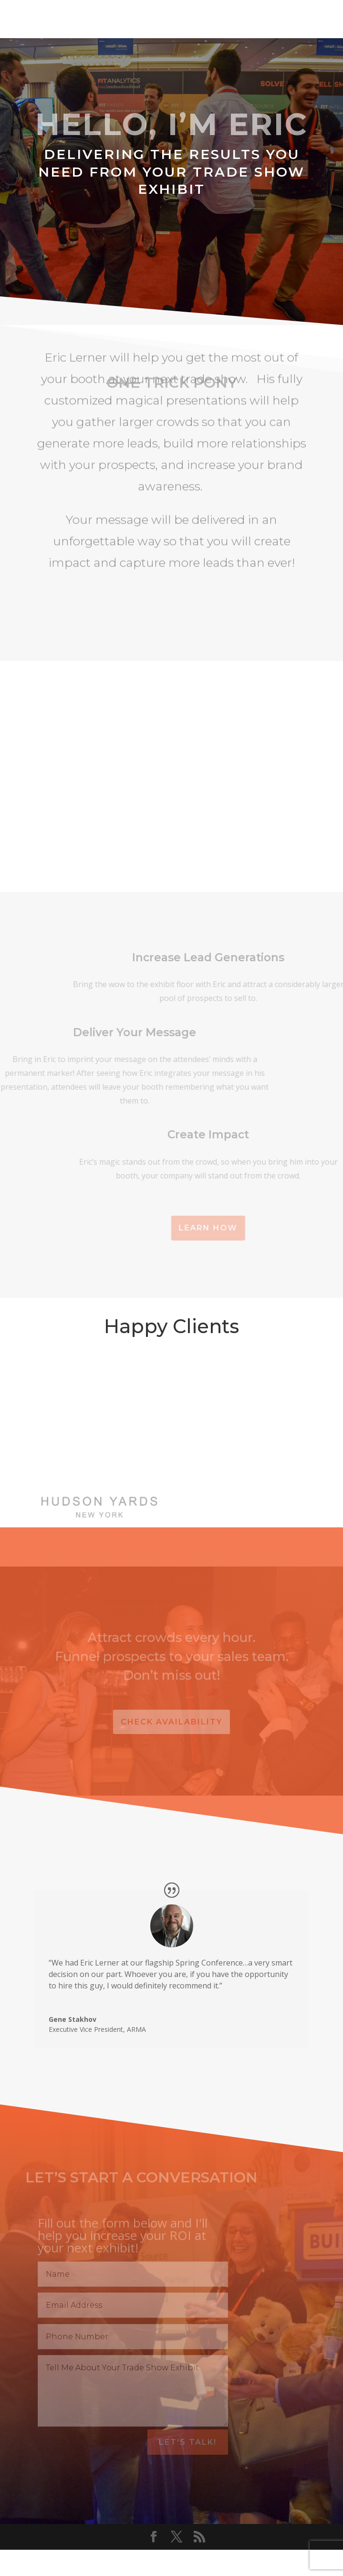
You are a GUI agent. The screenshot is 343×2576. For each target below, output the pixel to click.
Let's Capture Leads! (172, 243)
